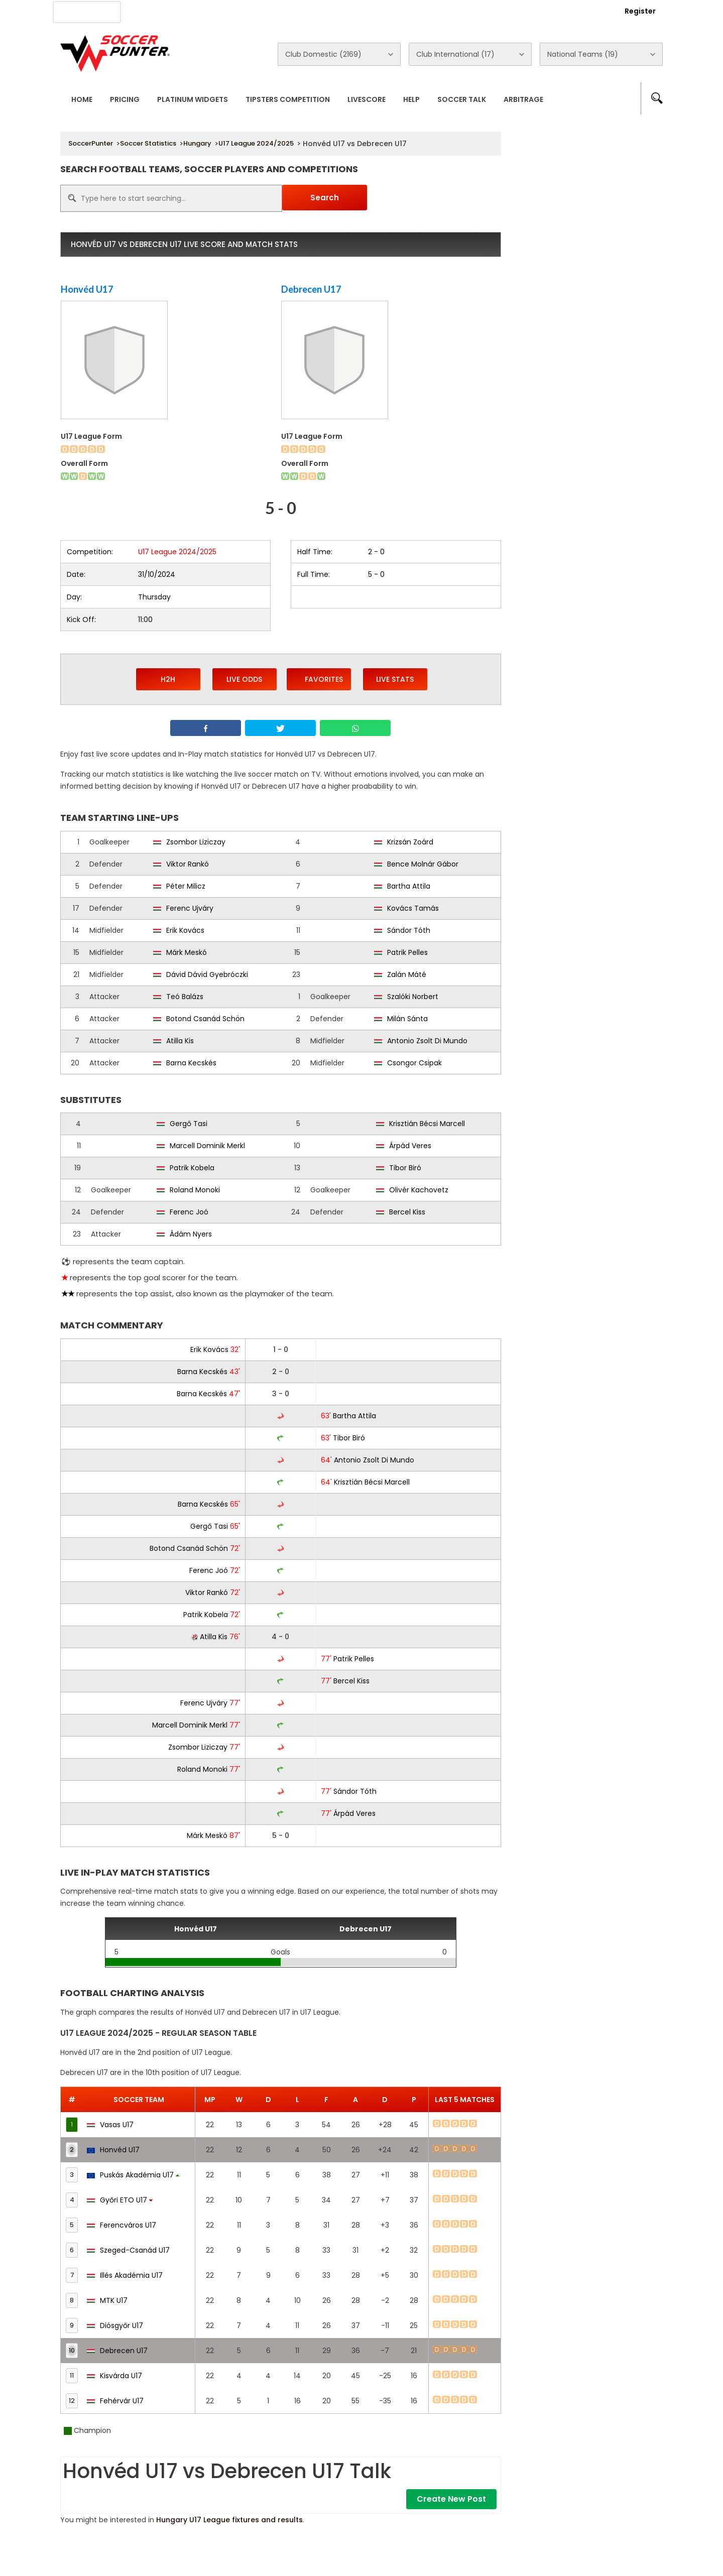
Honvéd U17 (87, 289)
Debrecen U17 (311, 289)
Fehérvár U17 (115, 2401)
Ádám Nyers (191, 1234)
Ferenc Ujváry (189, 908)
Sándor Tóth (408, 930)
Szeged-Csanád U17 (128, 2250)
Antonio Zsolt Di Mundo (427, 1041)
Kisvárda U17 (114, 2376)
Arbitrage (523, 99)
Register (640, 11)
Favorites (319, 679)
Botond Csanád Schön (205, 1019)
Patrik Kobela (192, 1168)
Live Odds (244, 679)
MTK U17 (107, 2300)
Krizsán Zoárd (410, 842)
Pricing (125, 99)
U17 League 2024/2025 (256, 143)
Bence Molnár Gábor (422, 864)
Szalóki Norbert (412, 997)
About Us (155, 10)
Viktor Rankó (187, 864)
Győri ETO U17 (120, 2200)
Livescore (366, 99)
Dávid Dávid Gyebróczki (207, 974)
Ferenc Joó (189, 1212)
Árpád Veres (410, 1146)
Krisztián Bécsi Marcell (427, 1124)
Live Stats (395, 679)
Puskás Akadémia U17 (133, 2175)
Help (411, 99)
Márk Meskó (186, 952)
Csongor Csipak (414, 1063)
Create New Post (451, 2499)
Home (81, 99)
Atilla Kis (180, 1041)
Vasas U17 (110, 2125)
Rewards (346, 10)
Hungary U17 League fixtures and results (229, 2520)
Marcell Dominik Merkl (207, 1146)
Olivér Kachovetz (418, 1190)
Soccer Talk (461, 99)
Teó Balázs (184, 997)
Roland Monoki (195, 1190)
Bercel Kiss (407, 1212)
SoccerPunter (90, 143)
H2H (168, 679)
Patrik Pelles (407, 952)
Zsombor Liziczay (195, 842)
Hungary (197, 143)
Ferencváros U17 (121, 2225)
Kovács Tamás (413, 908)
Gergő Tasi (188, 1124)
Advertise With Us (221, 10)
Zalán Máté (406, 974)
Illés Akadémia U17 (125, 2275)
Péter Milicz (185, 886)
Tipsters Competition (288, 99)
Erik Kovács (185, 930)
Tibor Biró (405, 1168)
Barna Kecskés (191, 1063)
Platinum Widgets (192, 99)
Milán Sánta (407, 1019)
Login (585, 11)
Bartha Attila (408, 886)
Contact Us (291, 10)
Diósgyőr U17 (115, 2325)
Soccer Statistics (148, 143)
